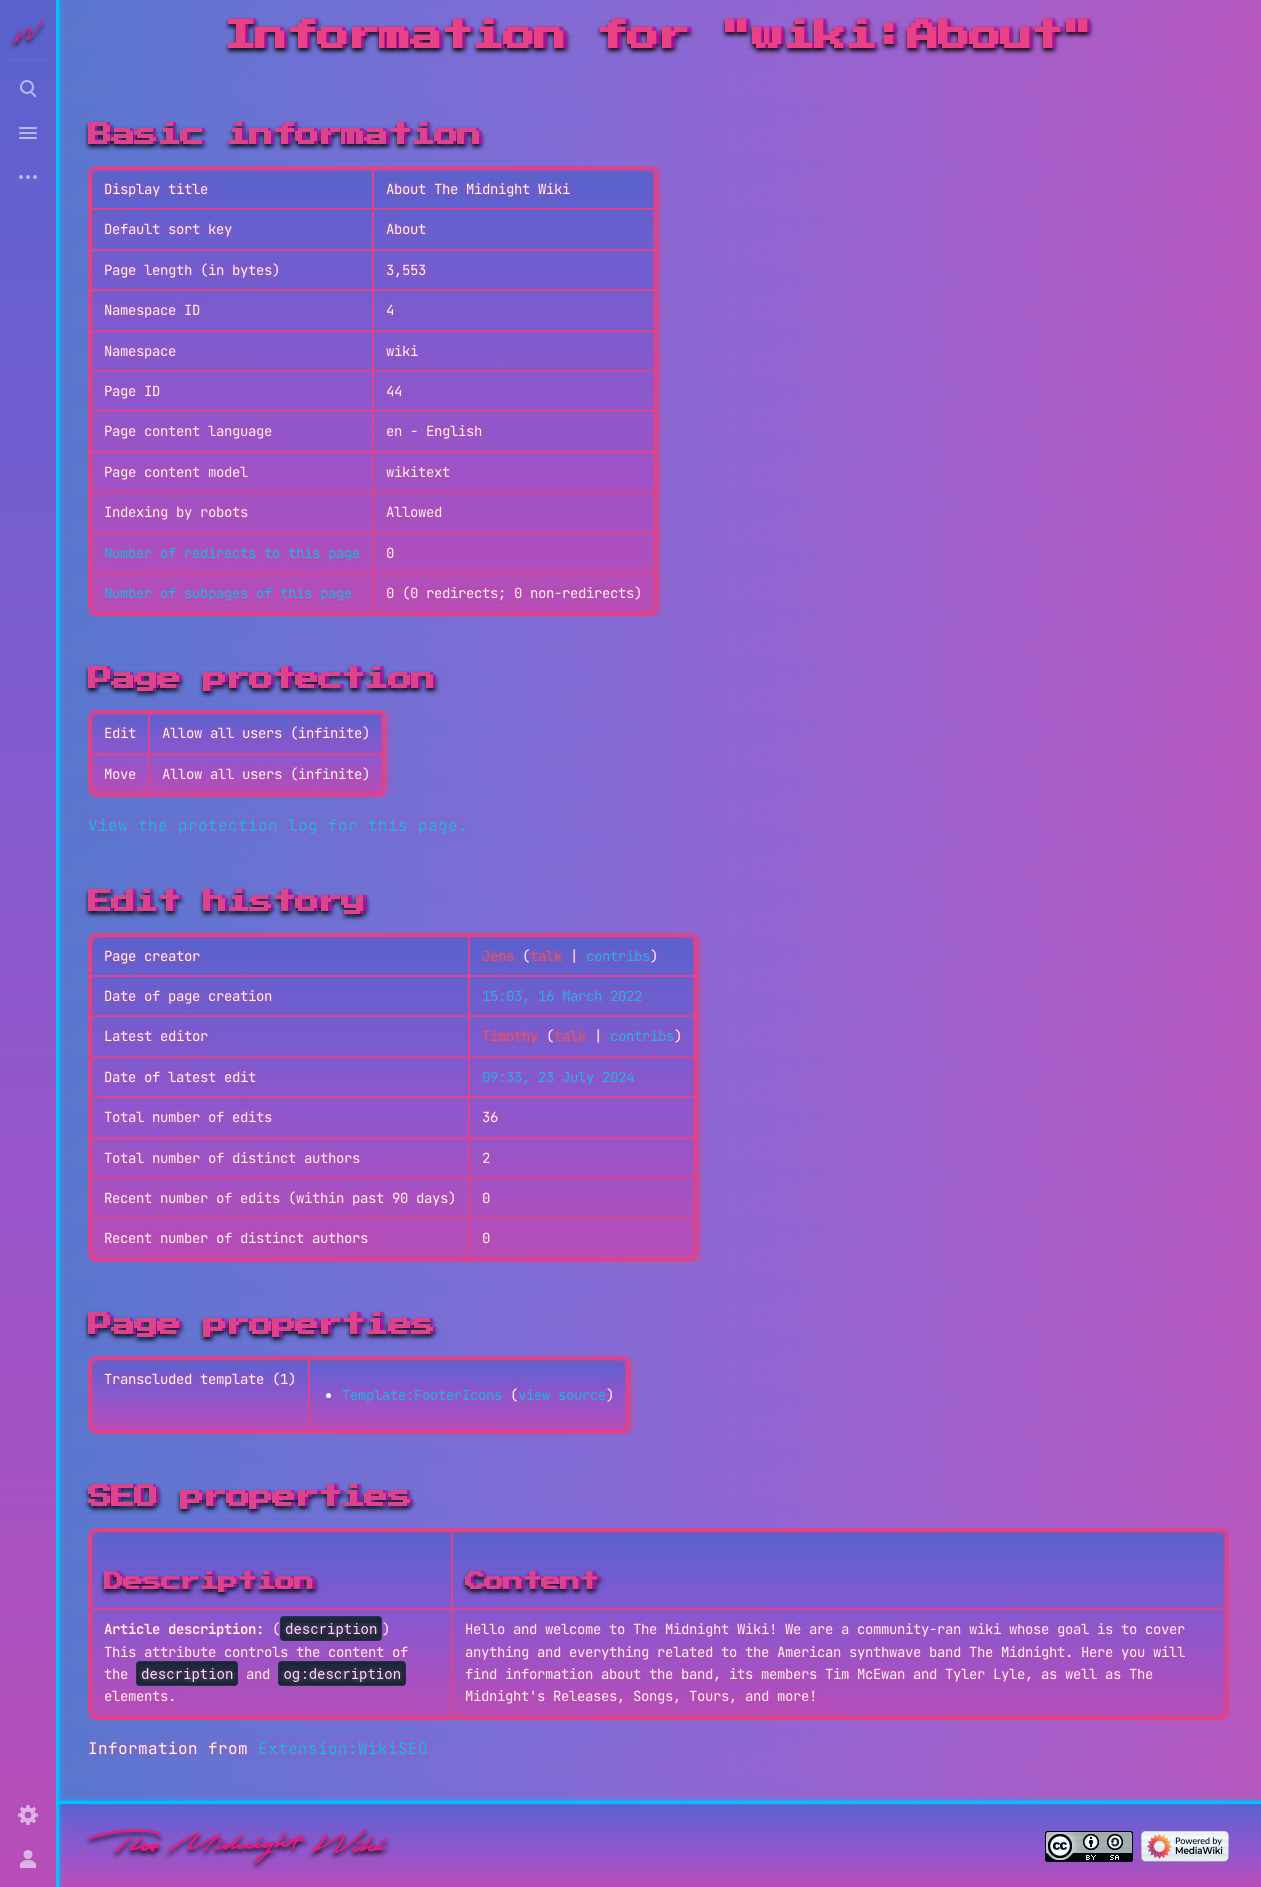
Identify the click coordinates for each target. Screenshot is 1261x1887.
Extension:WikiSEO (343, 1748)
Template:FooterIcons (422, 1395)
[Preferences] (28, 1815)
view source (562, 1395)
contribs (618, 956)
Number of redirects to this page (232, 553)
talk (546, 956)
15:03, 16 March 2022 (562, 996)
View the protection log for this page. (278, 825)
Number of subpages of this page (228, 593)
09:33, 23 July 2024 (558, 1077)
